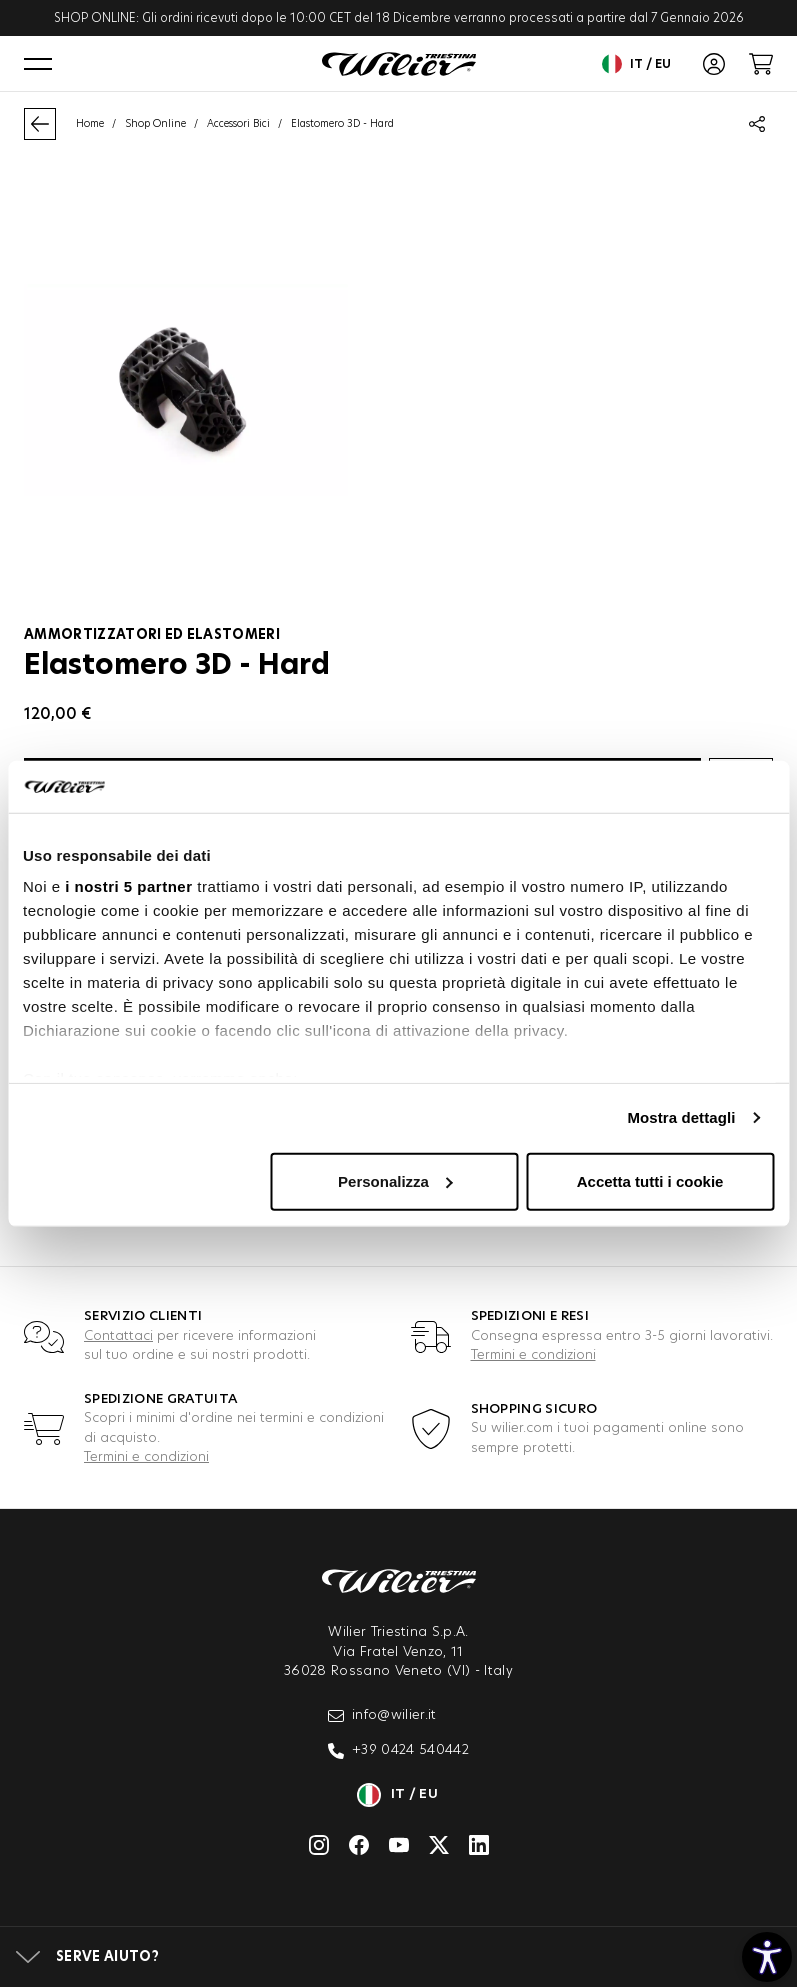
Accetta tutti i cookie (650, 1181)
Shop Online (155, 124)
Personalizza (395, 1181)
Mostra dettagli (681, 1117)
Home (90, 124)
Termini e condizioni (533, 1355)
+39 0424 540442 (398, 1751)
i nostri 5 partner (128, 886)
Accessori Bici (238, 124)
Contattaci (118, 1336)
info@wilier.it (382, 1716)
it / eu (636, 64)
